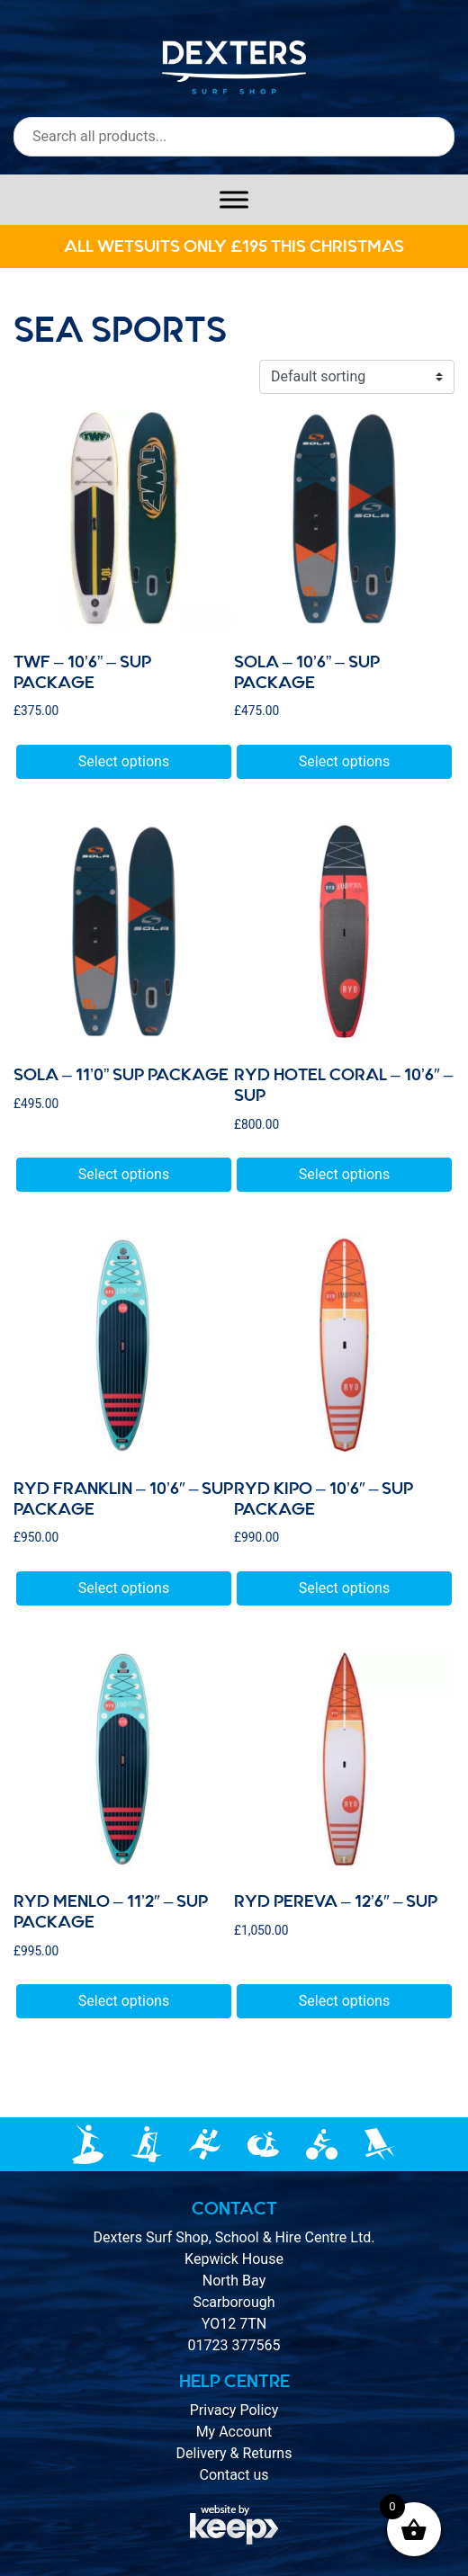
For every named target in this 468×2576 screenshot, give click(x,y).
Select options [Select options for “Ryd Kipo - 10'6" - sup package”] (344, 1588)
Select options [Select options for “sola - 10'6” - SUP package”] (344, 761)
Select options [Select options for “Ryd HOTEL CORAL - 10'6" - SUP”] (344, 1174)
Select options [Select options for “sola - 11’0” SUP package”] (123, 1174)
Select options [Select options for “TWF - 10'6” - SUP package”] (123, 761)
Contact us (234, 2474)
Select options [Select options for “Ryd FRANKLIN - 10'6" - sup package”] (123, 1588)
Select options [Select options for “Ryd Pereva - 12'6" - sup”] (344, 2000)
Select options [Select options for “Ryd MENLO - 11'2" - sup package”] (123, 2000)
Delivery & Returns (234, 2453)
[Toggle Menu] (234, 199)
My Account (234, 2431)
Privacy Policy (234, 2410)
